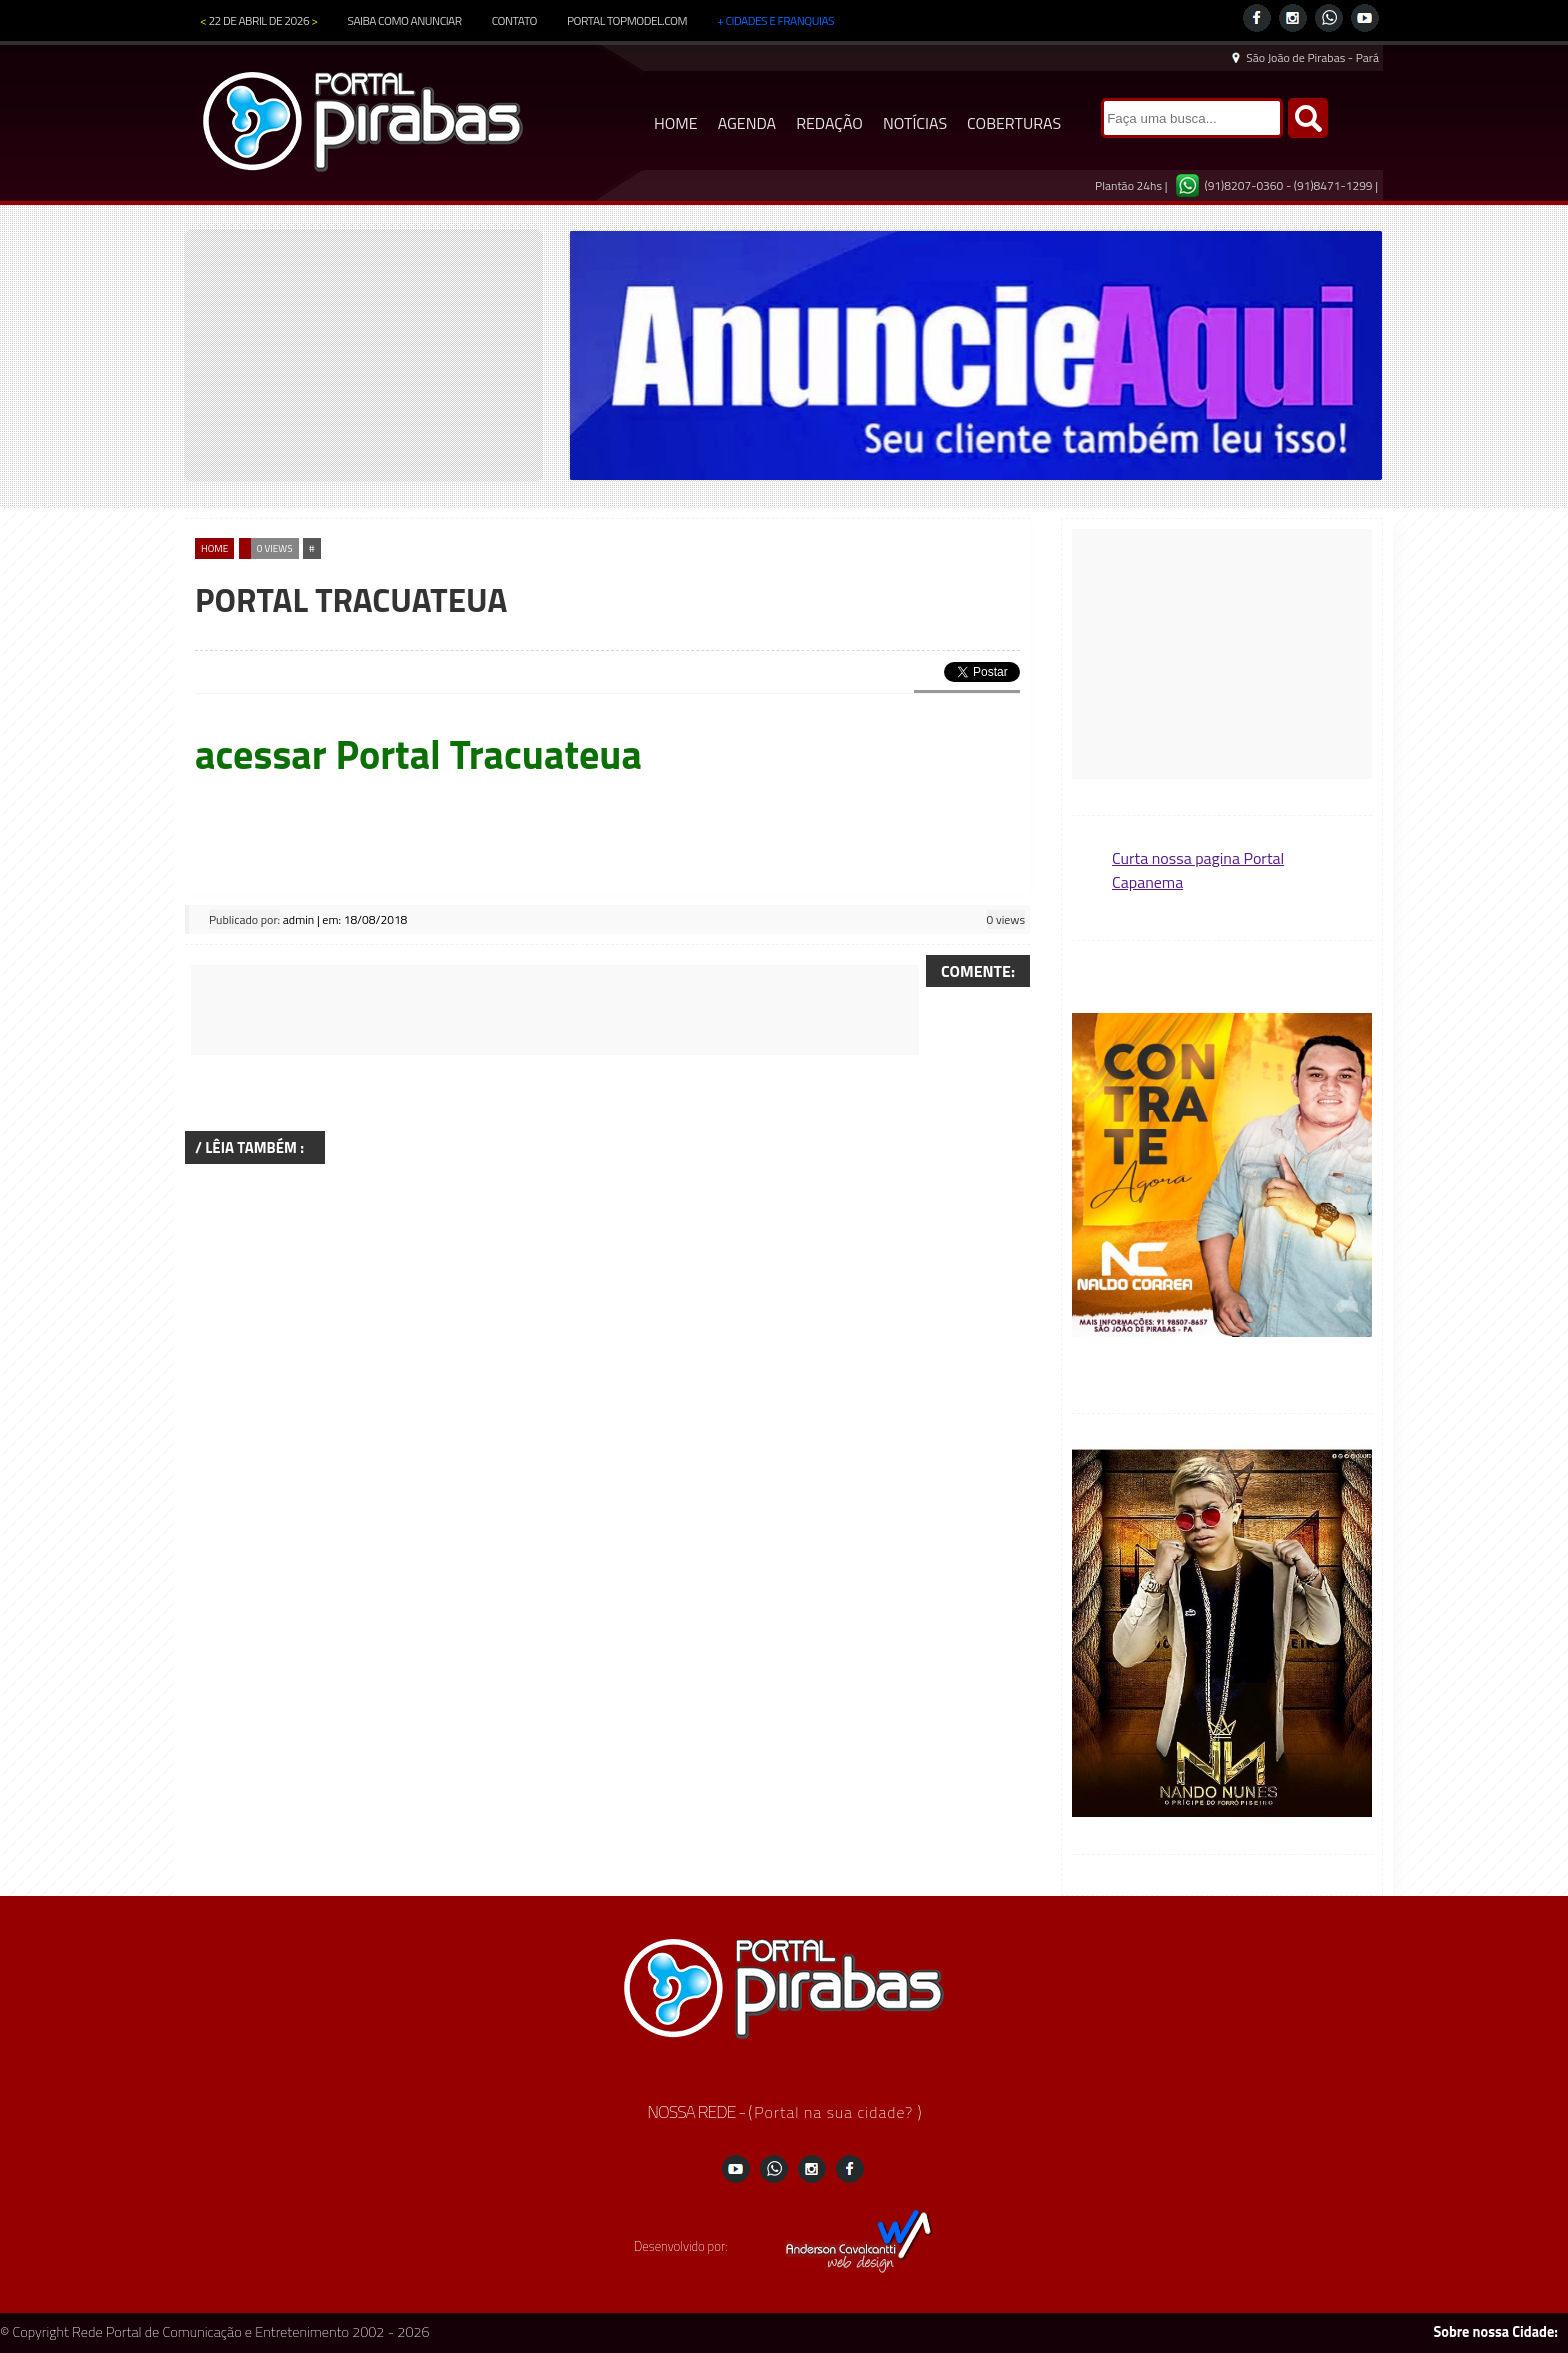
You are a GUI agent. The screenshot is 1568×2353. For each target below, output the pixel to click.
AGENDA (747, 123)
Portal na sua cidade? (835, 2112)
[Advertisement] (555, 1010)
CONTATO (514, 20)
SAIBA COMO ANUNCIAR (405, 20)
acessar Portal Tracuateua (418, 754)
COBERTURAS (1014, 123)
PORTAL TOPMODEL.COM (627, 20)
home (214, 548)
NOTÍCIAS (915, 123)
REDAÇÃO (829, 123)
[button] (1222, 1176)
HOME (676, 123)
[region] (976, 355)
